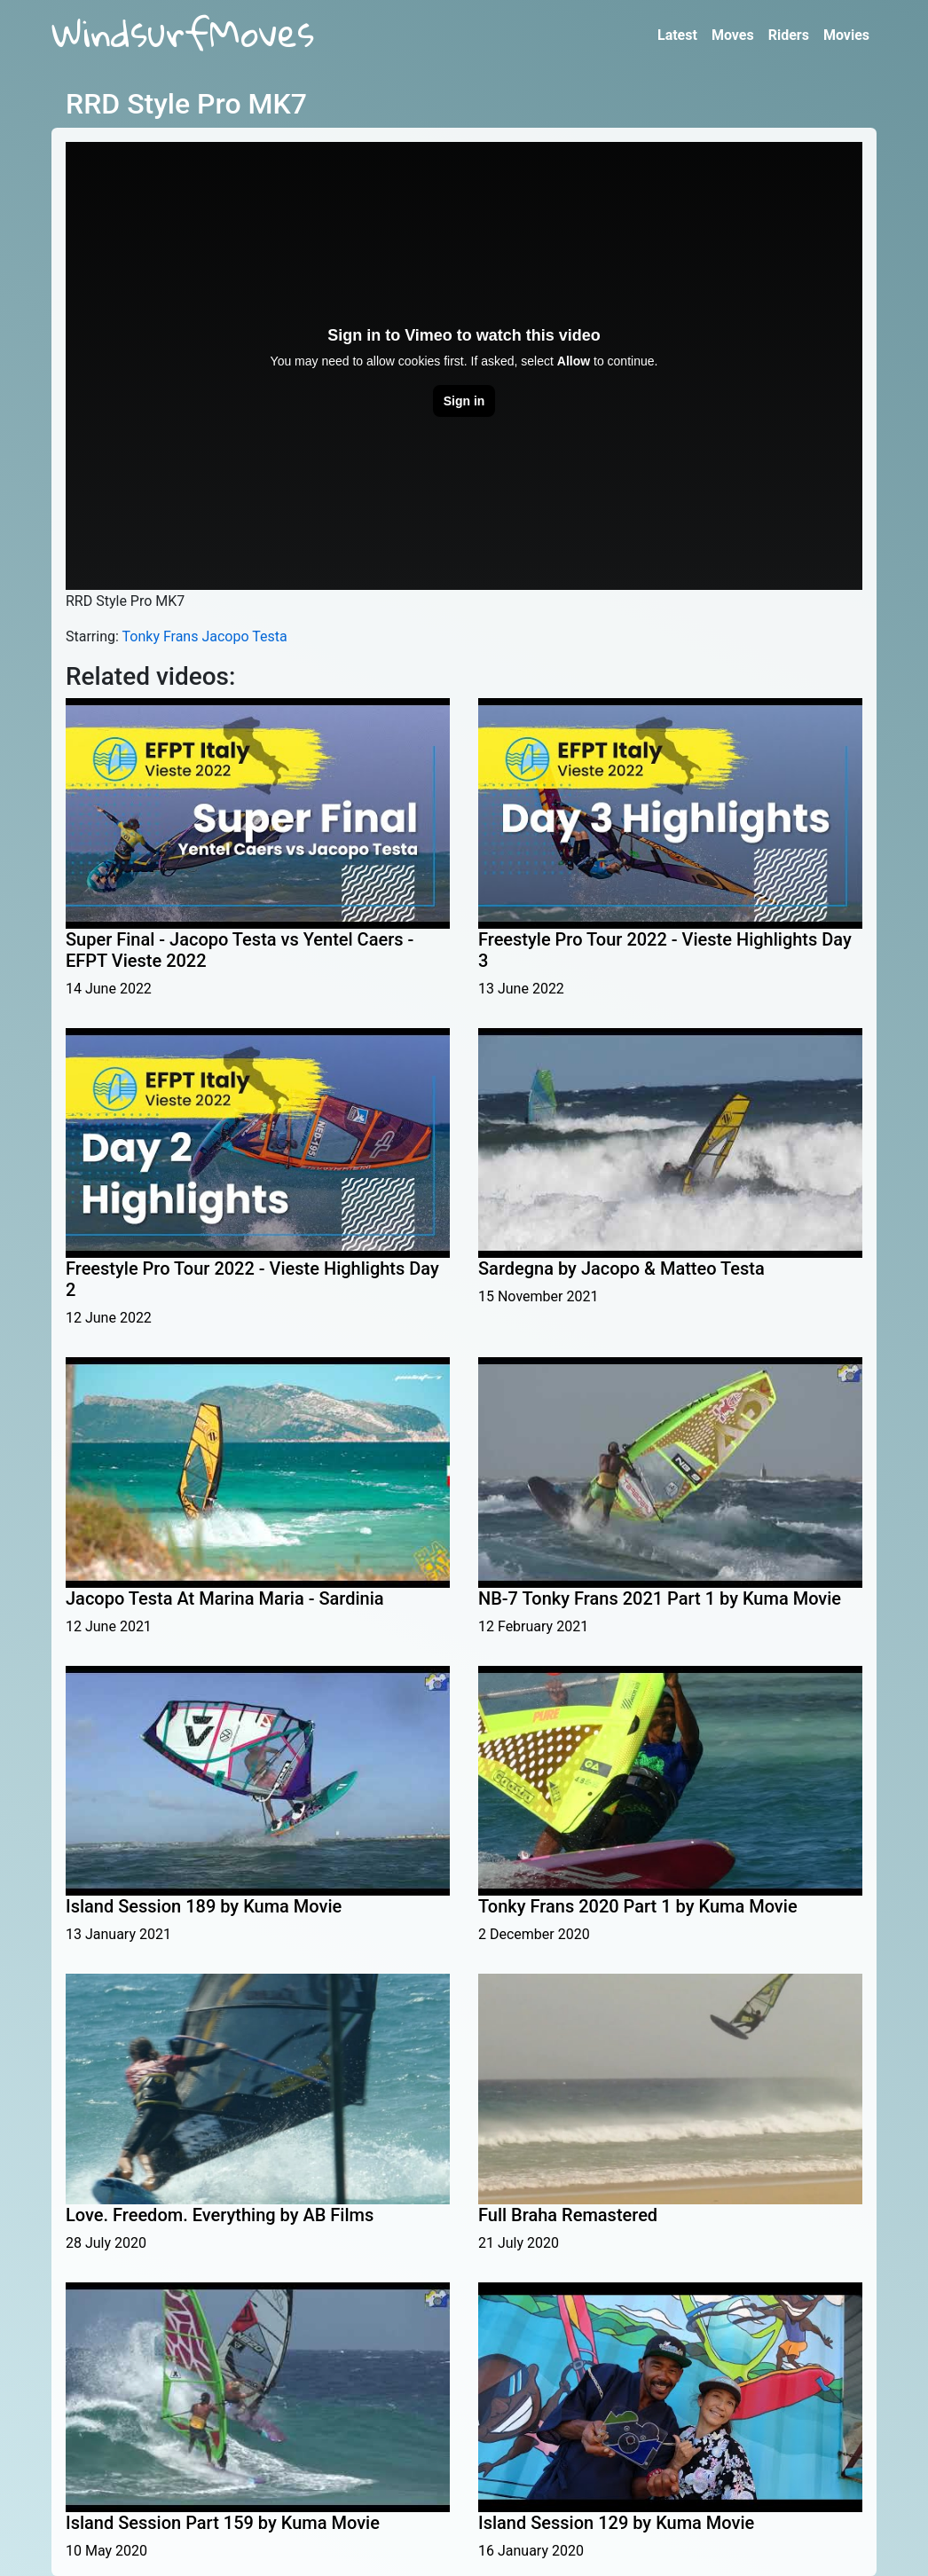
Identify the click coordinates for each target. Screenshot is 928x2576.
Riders (788, 35)
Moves (733, 35)
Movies (846, 35)
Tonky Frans (160, 636)
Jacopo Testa (244, 636)
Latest (677, 35)
